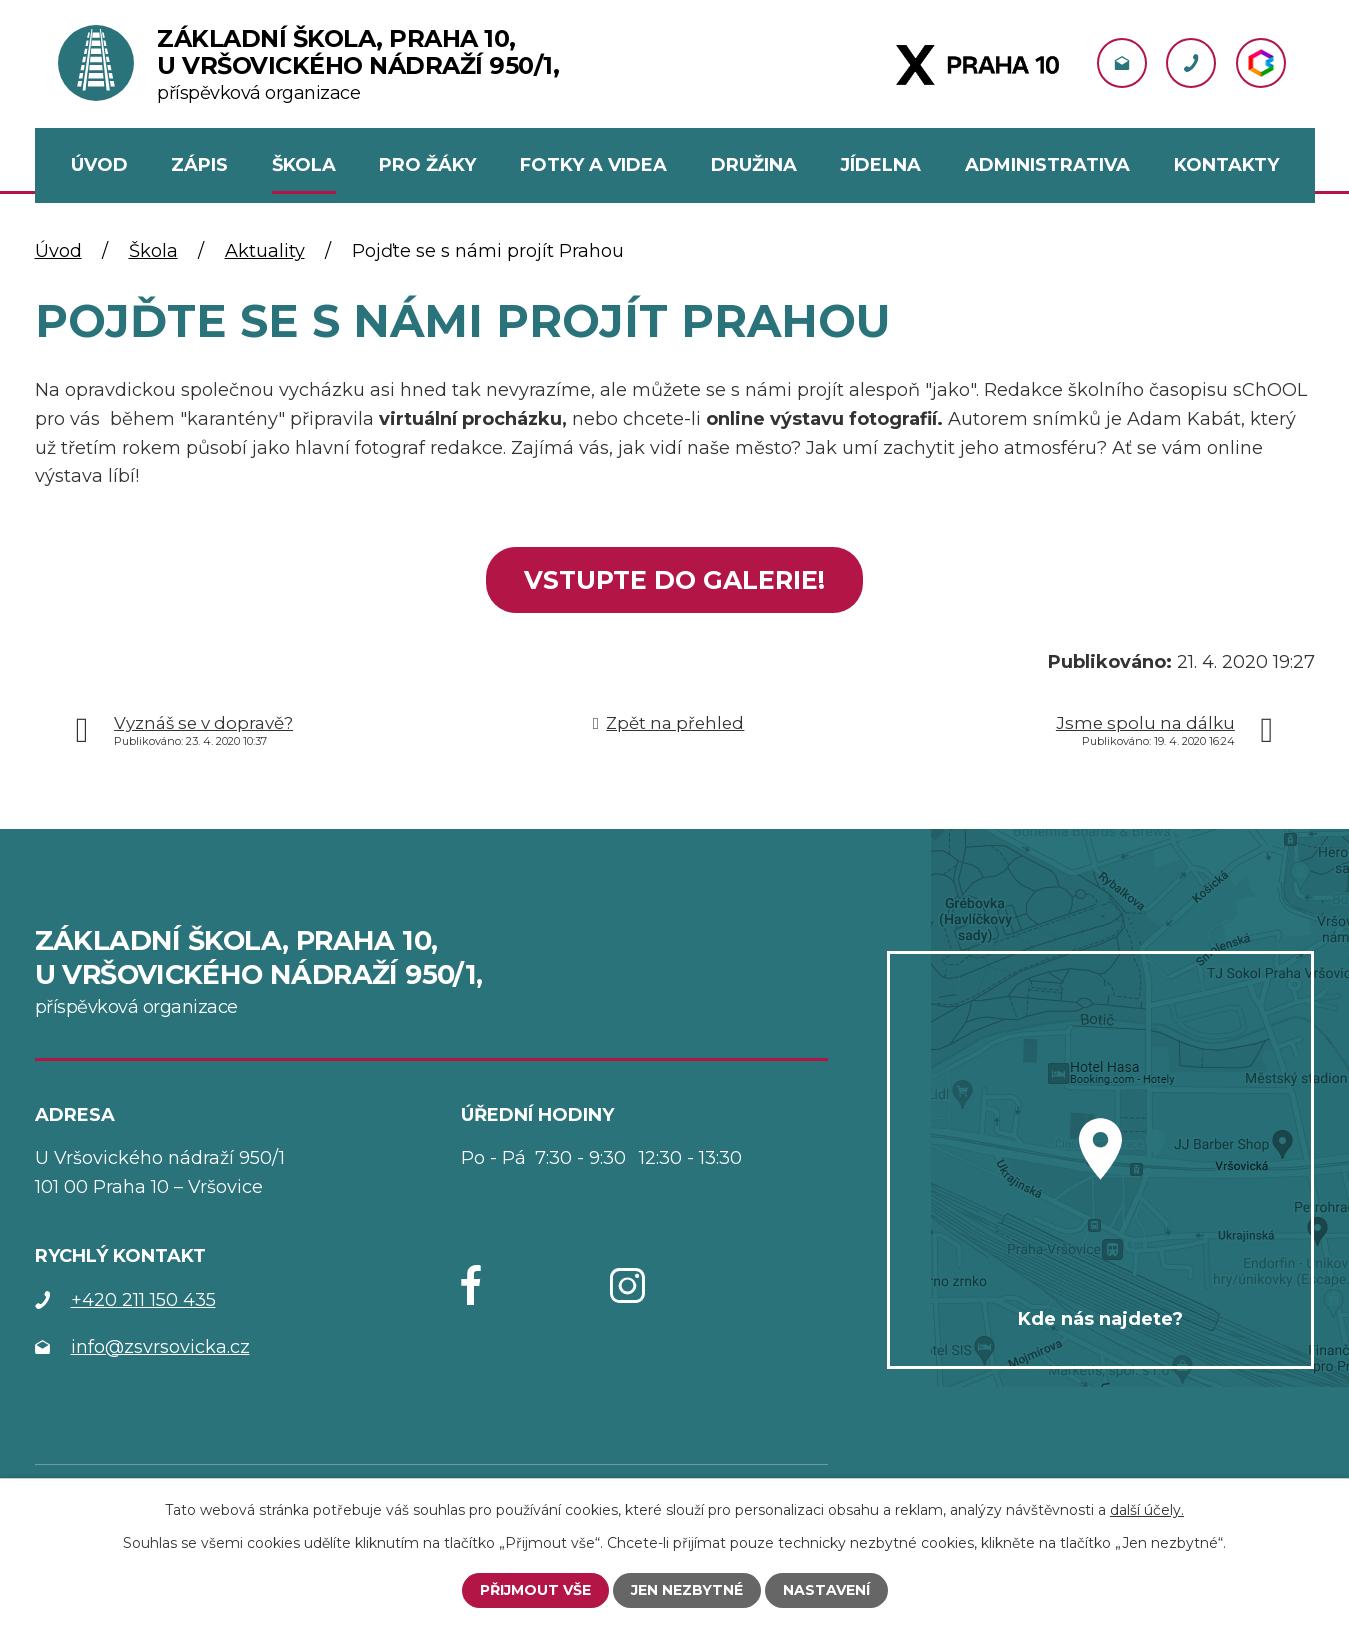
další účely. (1147, 1510)
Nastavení (826, 1590)
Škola (153, 251)
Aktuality (265, 251)
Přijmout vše (535, 1590)
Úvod (58, 251)
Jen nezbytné (687, 1590)
